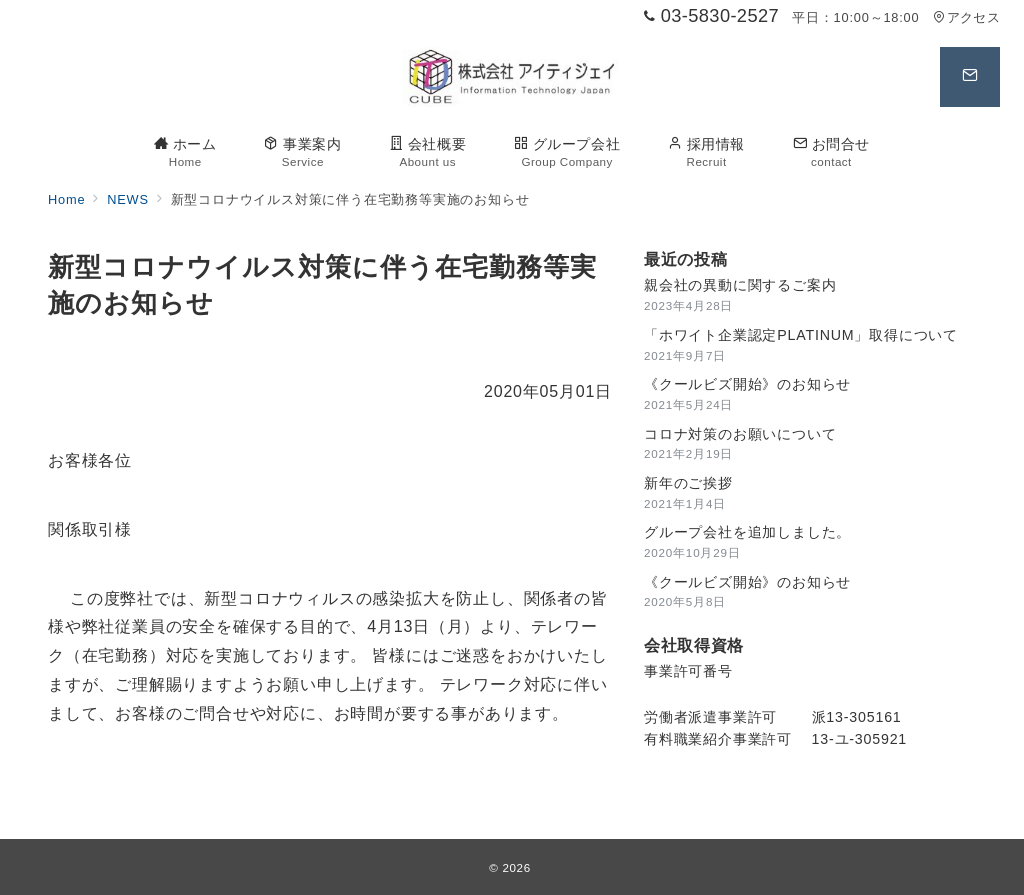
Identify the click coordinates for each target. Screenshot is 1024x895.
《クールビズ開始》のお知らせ (747, 384)
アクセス (966, 17)
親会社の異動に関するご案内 (740, 285)
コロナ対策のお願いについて (740, 434)
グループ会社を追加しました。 (747, 532)
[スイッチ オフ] (970, 77)
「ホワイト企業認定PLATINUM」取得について (801, 335)
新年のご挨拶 (688, 483)
